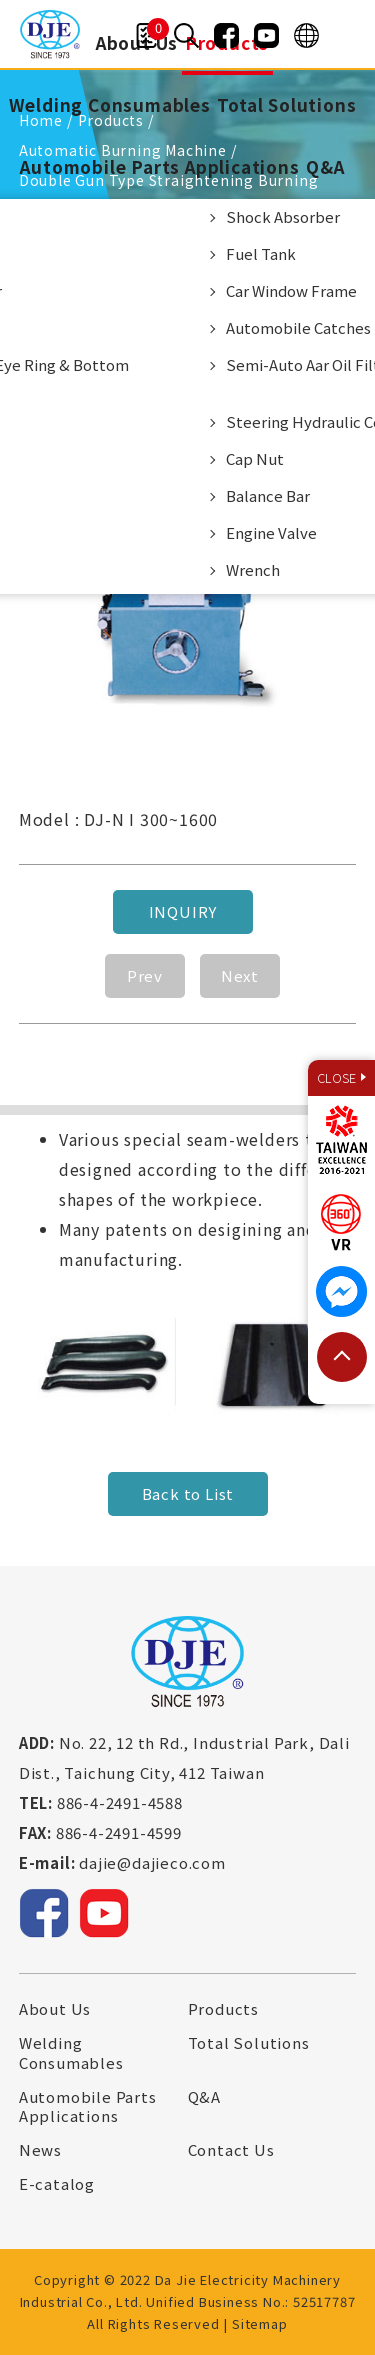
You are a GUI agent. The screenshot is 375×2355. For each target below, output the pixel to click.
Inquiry (182, 911)
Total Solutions (286, 104)
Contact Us (231, 2150)
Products (223, 2009)
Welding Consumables (110, 104)
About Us (55, 2009)
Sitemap (260, 2323)
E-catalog (57, 2184)
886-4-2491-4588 (120, 1802)
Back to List (187, 1493)
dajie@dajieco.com (152, 1862)
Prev (145, 975)
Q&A (325, 166)
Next (240, 975)
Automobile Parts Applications (159, 166)
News (40, 2150)
